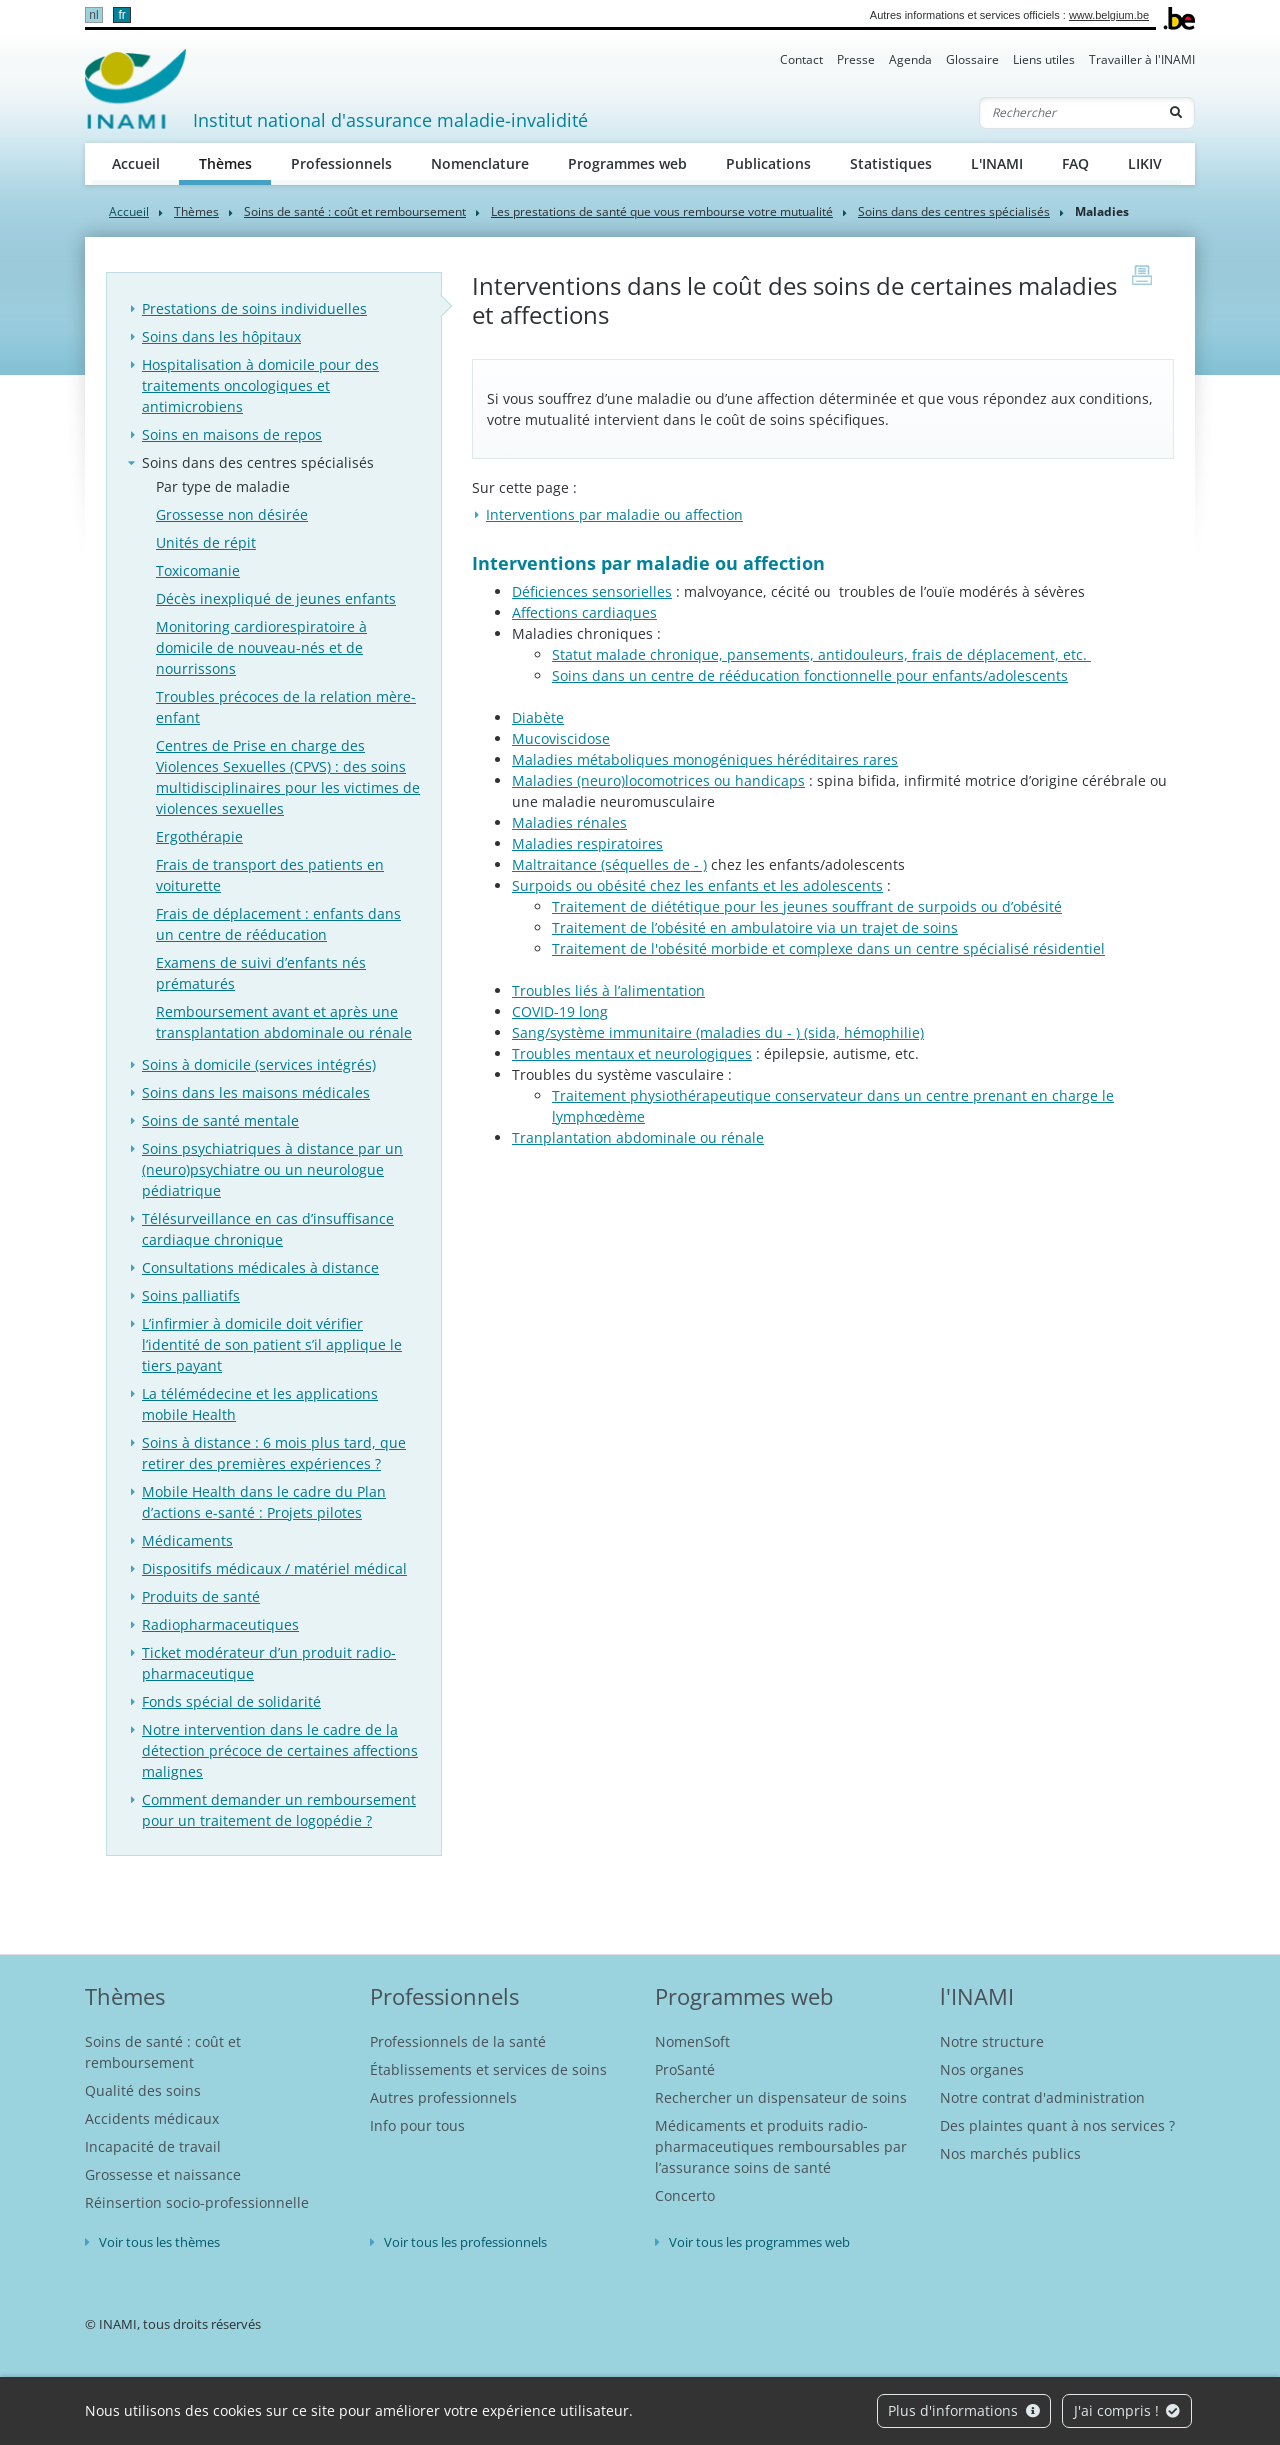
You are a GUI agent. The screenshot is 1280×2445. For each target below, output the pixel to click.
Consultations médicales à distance (260, 1267)
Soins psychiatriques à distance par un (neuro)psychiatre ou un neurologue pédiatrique (272, 1169)
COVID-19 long (560, 1011)
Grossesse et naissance (163, 2174)
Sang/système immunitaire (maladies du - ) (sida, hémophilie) (718, 1032)
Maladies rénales (569, 822)
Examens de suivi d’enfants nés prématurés (261, 973)
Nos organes (982, 2069)
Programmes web (627, 163)
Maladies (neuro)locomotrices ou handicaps (658, 780)
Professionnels (341, 163)
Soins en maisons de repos (232, 434)
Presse (856, 59)
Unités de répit (206, 542)
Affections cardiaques (584, 612)
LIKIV (1145, 163)
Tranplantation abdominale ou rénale (638, 1137)
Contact (801, 59)
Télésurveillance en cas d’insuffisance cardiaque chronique (268, 1229)
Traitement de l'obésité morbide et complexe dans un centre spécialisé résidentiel (828, 948)
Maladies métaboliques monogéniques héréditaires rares (705, 759)
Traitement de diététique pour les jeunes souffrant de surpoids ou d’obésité (807, 906)
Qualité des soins (143, 2090)
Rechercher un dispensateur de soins (781, 2097)
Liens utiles (1044, 59)
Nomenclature (480, 163)
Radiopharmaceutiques (220, 1624)
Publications (768, 163)
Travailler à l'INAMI (1142, 59)
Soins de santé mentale (220, 1120)
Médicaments (187, 1540)
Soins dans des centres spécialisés (954, 211)
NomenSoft (692, 2041)
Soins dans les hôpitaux (221, 336)
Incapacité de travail (153, 2146)
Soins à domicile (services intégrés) (259, 1064)
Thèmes (235, 162)
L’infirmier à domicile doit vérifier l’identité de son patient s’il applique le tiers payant (272, 1344)
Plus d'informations (964, 2410)
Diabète (538, 717)
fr (121, 15)
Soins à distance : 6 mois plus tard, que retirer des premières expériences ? (274, 1453)
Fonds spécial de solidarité (231, 1701)
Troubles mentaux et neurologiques (632, 1053)
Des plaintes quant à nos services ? (1057, 2125)
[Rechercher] (1069, 113)
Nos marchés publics (1010, 2153)
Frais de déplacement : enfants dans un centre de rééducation (278, 924)
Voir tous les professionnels (465, 2242)
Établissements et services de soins (488, 2069)
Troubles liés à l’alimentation (608, 990)
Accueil (136, 163)
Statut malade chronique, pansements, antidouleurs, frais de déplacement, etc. (821, 654)
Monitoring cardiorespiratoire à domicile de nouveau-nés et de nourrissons (261, 647)
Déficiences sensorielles (592, 591)
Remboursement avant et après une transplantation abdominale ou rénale (284, 1022)
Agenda (910, 59)
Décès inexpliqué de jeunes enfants (276, 598)
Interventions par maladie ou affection (614, 514)
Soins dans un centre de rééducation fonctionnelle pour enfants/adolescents (810, 675)
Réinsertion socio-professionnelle (197, 2202)
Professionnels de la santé (458, 2041)
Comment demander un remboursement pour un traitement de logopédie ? (279, 1810)
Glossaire (972, 59)
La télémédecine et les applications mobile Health (260, 1404)
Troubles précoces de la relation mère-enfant (286, 707)
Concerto (685, 2195)
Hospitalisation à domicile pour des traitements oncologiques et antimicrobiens (260, 385)
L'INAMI (997, 163)
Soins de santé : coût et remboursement (355, 211)
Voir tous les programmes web (759, 2242)
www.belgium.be (1109, 15)
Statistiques (891, 163)
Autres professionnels (443, 2097)
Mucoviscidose (561, 738)
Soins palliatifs (191, 1295)
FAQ (1075, 163)
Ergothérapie (199, 836)
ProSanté (685, 2069)
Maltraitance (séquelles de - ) (609, 864)
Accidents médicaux (152, 2118)
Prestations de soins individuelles (254, 308)
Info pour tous (417, 2125)
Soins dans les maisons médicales (256, 1092)
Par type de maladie (223, 486)
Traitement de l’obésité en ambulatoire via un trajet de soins (755, 927)
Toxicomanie (198, 570)
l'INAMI (977, 1996)
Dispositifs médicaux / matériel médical (274, 1568)
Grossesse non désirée (232, 514)
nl (93, 15)
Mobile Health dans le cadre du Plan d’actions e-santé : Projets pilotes (264, 1502)
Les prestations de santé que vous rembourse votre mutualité (662, 211)
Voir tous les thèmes (159, 2242)
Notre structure (992, 2041)
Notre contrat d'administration (1042, 2097)
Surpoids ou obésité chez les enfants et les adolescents (697, 885)
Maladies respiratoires (587, 843)
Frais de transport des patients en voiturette (270, 875)
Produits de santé (201, 1596)
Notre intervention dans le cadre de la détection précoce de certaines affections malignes (280, 1750)
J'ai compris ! (1127, 2410)
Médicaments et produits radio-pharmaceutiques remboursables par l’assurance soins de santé (781, 2146)
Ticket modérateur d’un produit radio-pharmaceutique (269, 1663)
